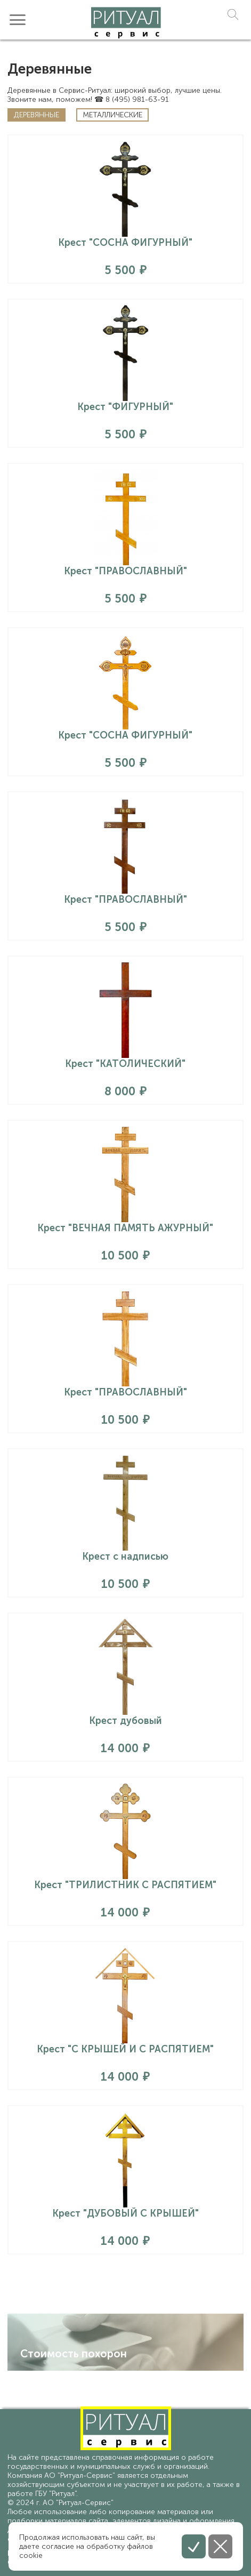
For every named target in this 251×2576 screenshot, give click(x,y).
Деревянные (36, 114)
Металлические (112, 114)
